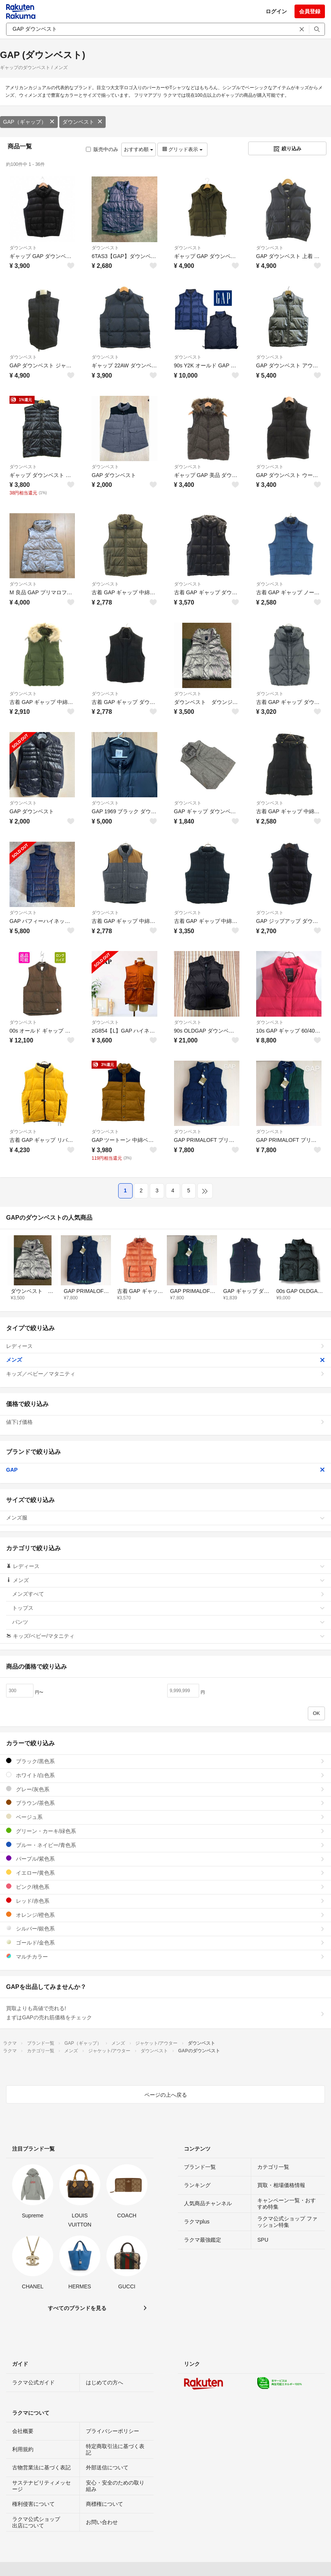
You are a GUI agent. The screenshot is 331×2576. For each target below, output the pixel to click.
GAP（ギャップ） (29, 122)
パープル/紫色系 (165, 1858)
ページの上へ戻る (165, 2095)
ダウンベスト (82, 122)
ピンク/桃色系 (165, 1886)
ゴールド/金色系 (165, 1942)
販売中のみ (102, 149)
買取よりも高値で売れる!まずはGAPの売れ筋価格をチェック (165, 2012)
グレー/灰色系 (165, 1789)
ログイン (276, 11)
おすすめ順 (138, 149)
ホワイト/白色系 (165, 1775)
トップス (168, 1608)
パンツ (168, 1622)
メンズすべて (168, 1594)
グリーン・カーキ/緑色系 (165, 1831)
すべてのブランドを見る (77, 2308)
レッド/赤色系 (165, 1900)
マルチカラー (165, 1956)
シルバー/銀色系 (165, 1928)
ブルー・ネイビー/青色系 (165, 1845)
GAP (165, 1470)
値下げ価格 (165, 1422)
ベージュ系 (165, 1817)
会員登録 (309, 11)
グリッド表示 (182, 149)
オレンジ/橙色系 (165, 1915)
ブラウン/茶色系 (165, 1803)
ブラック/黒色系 (165, 1761)
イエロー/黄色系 (165, 1872)
